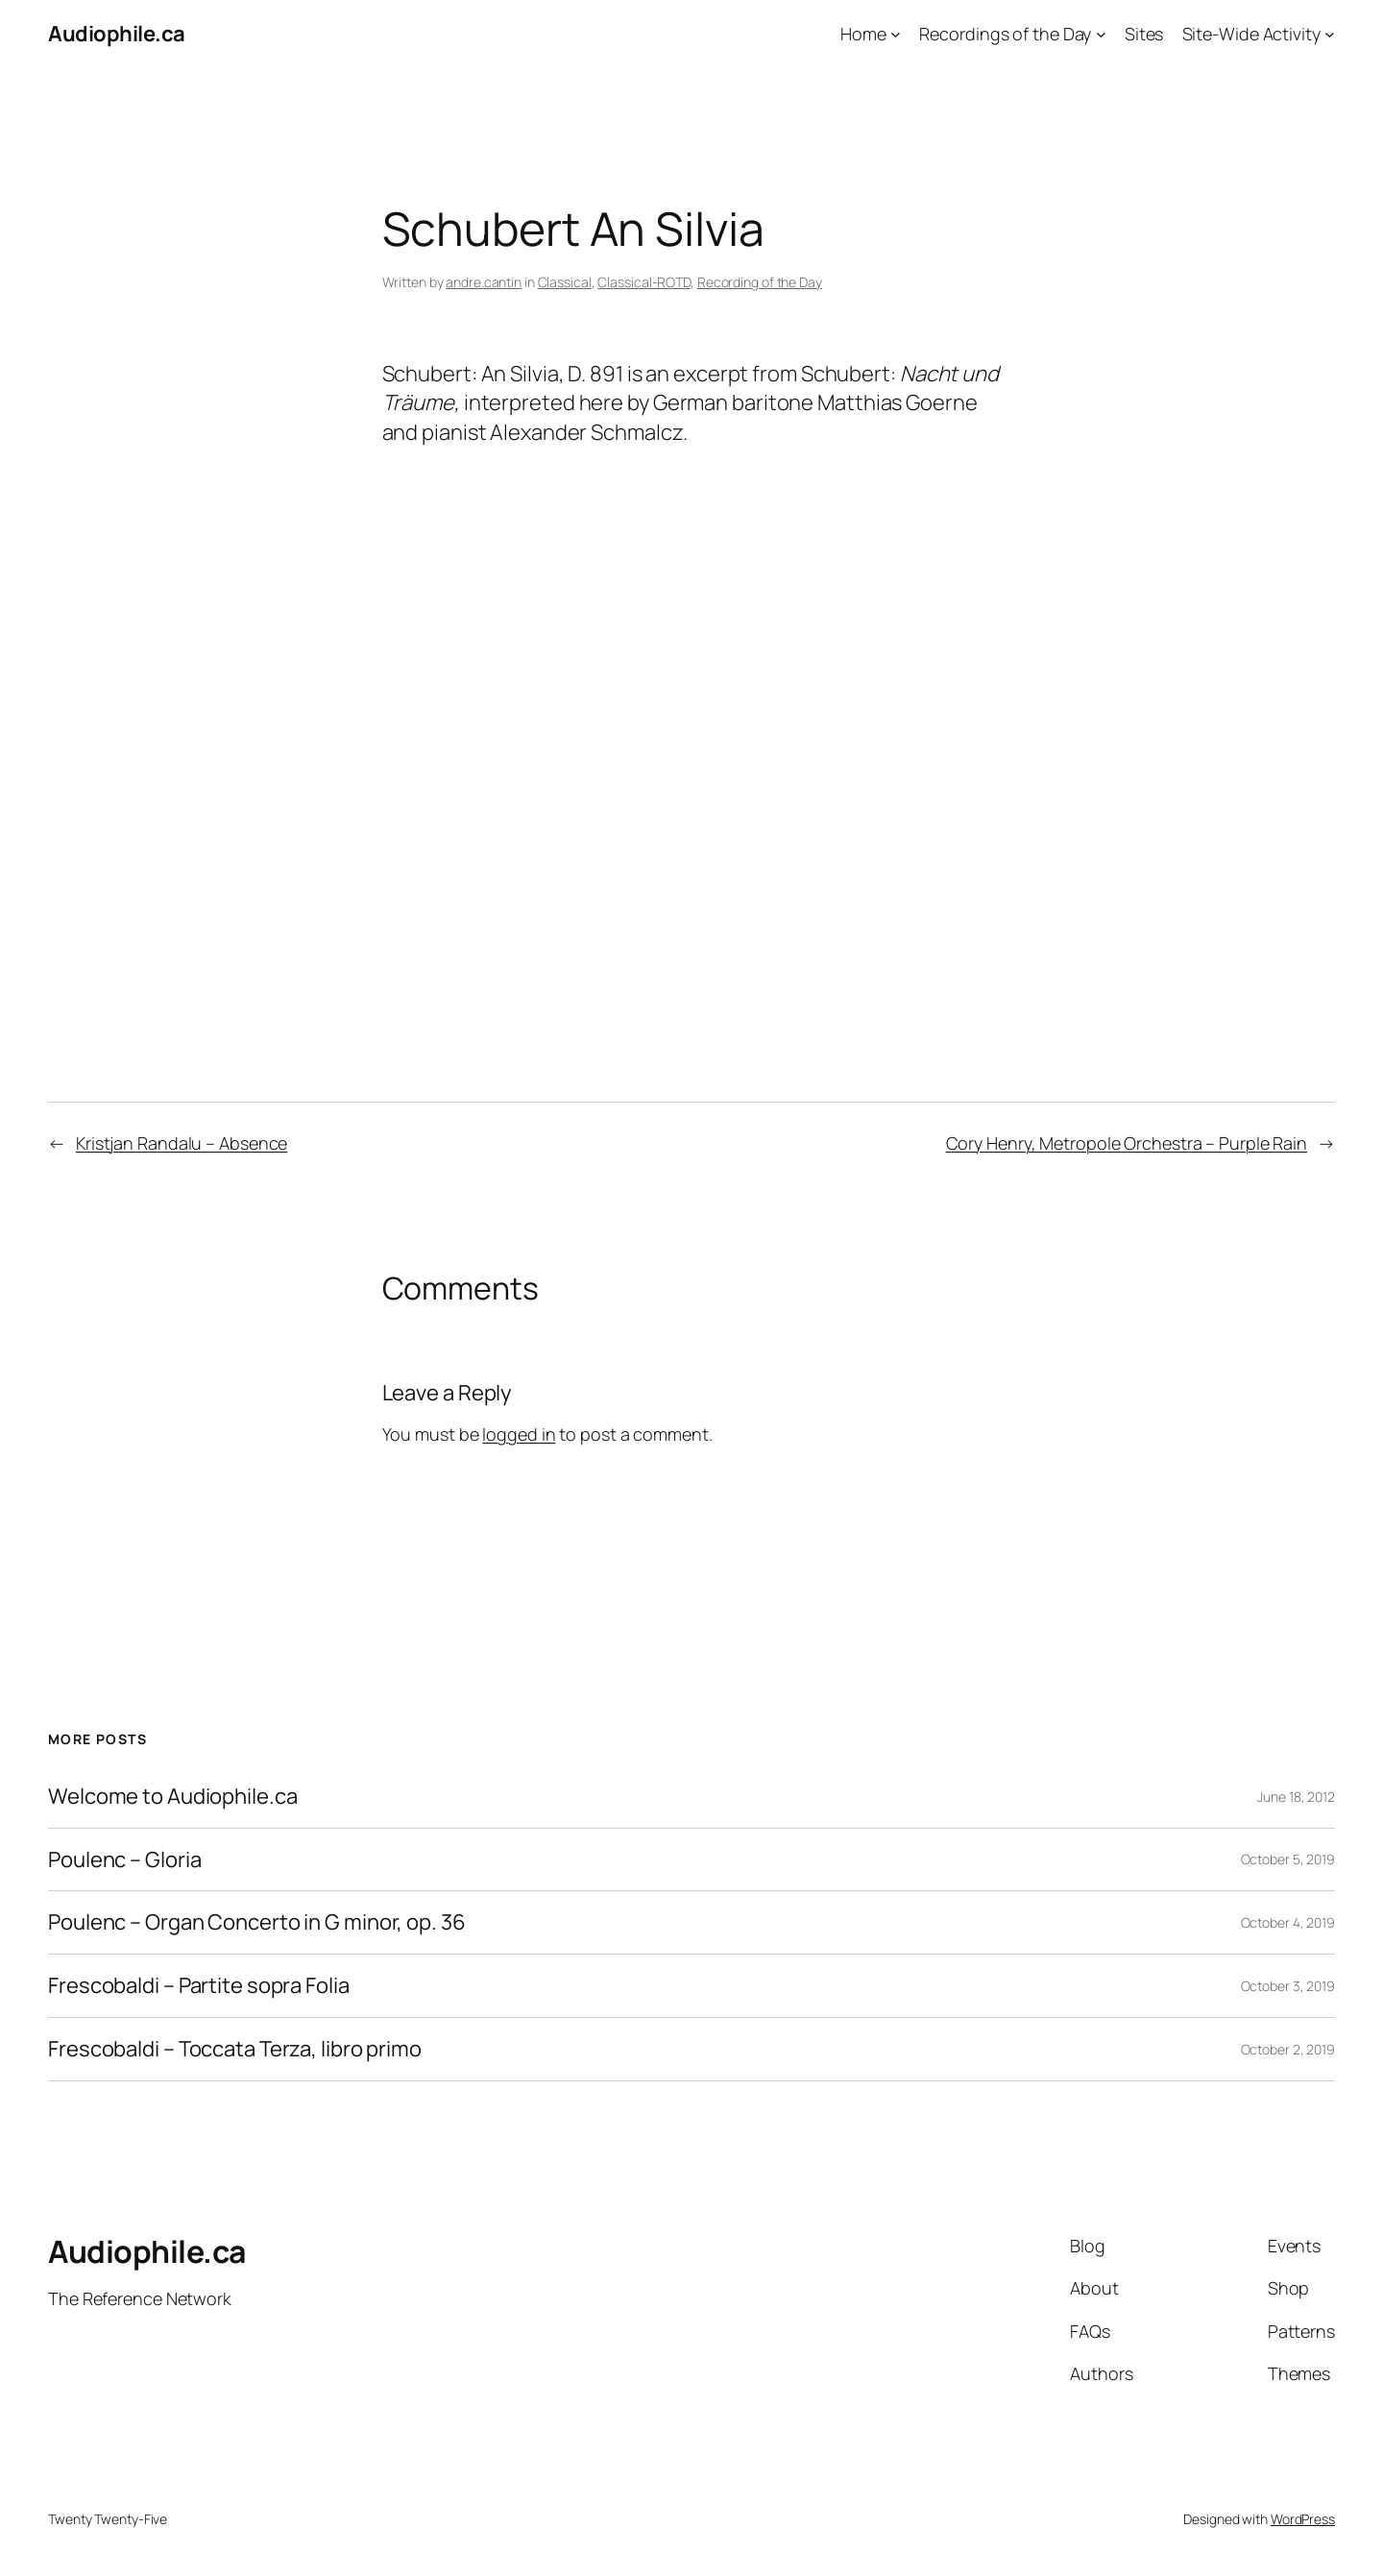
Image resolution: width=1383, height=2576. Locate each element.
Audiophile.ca (116, 33)
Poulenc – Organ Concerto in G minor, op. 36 (257, 1922)
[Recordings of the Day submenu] (1101, 34)
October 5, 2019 (1288, 1859)
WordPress (1303, 2519)
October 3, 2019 (1288, 1986)
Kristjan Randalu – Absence (181, 1142)
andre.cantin (484, 282)
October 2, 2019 (1288, 2049)
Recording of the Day (759, 282)
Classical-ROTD (644, 282)
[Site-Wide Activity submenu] (1329, 34)
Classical (565, 282)
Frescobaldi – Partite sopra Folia (199, 1986)
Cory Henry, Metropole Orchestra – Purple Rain (1127, 1142)
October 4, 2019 (1288, 1922)
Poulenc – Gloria (124, 1860)
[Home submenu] (895, 34)
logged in (518, 1434)
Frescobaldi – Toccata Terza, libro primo (235, 2049)
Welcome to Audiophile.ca (173, 1797)
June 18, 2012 (1296, 1796)
